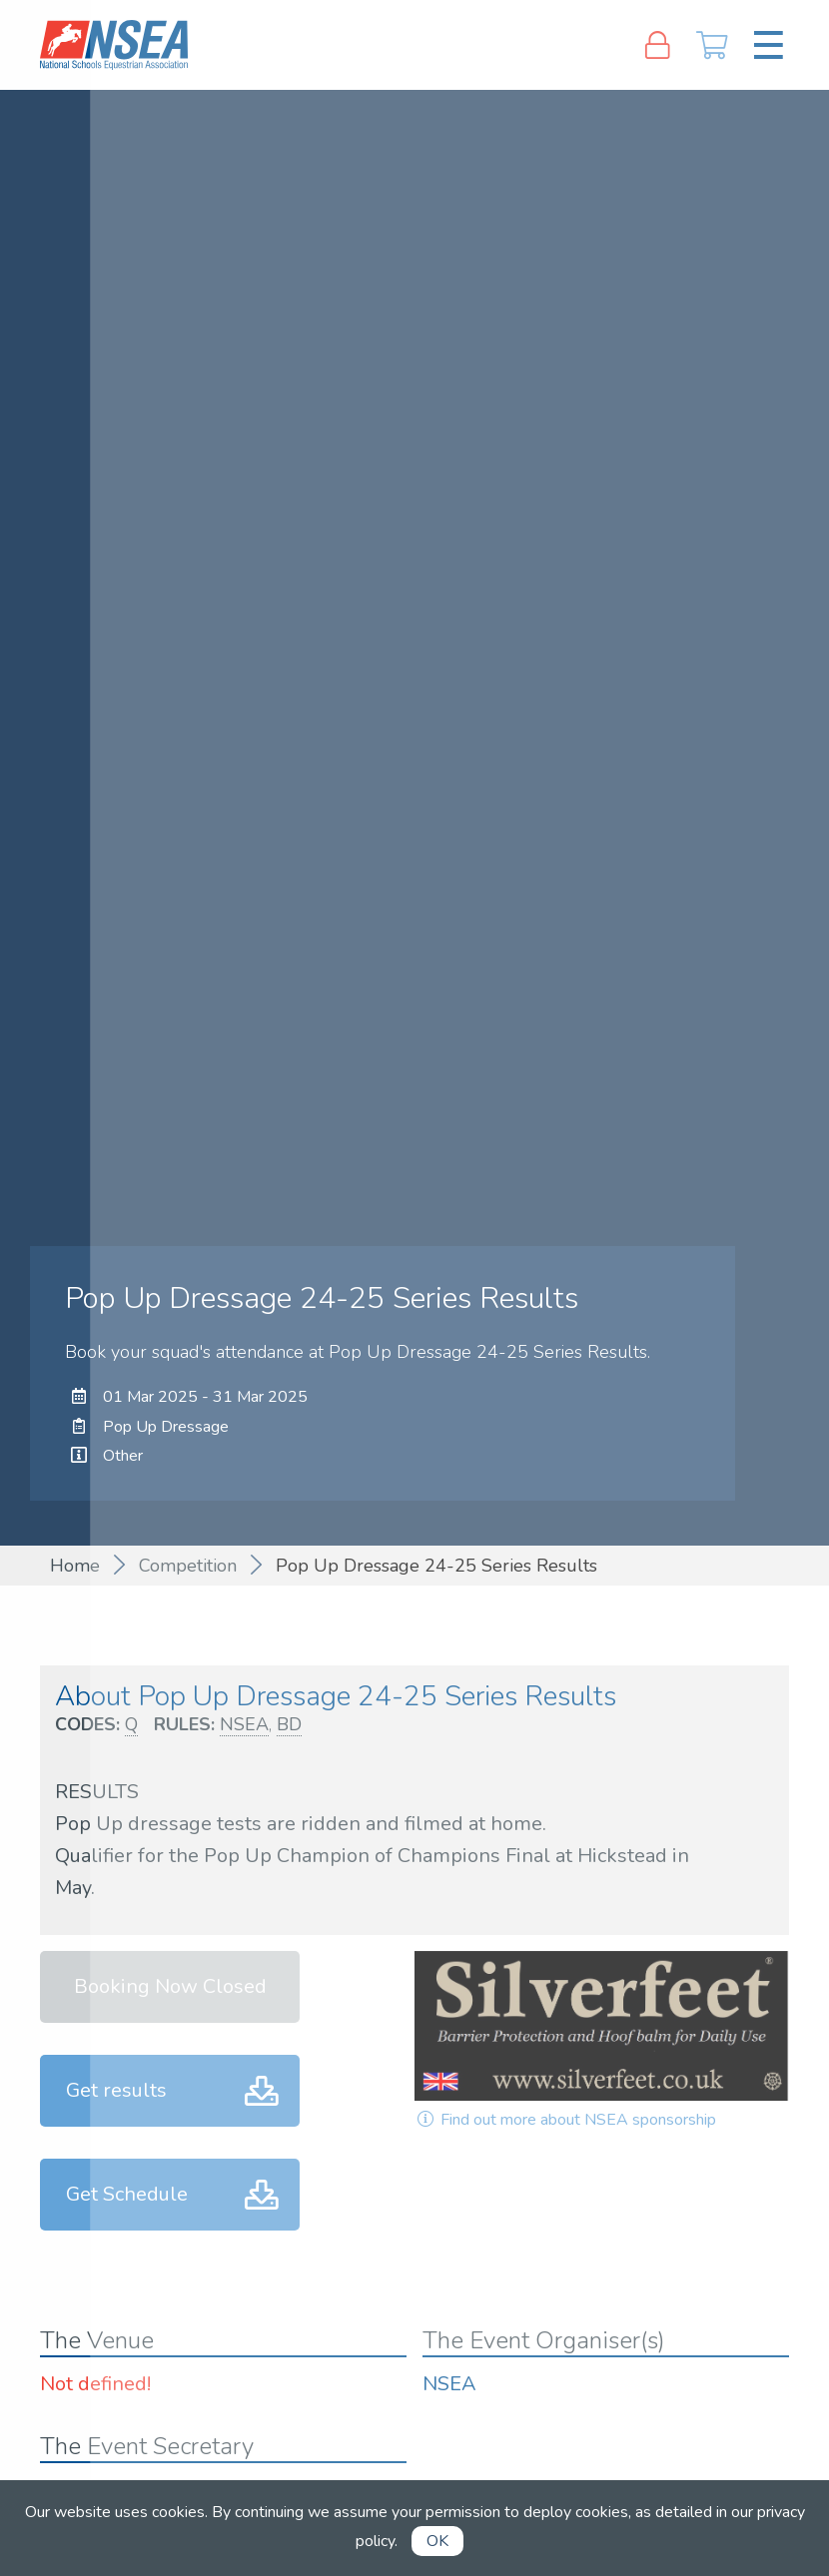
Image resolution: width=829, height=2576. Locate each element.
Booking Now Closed (170, 1986)
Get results (116, 2090)
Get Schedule (127, 2194)
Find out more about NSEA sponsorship (565, 2120)
